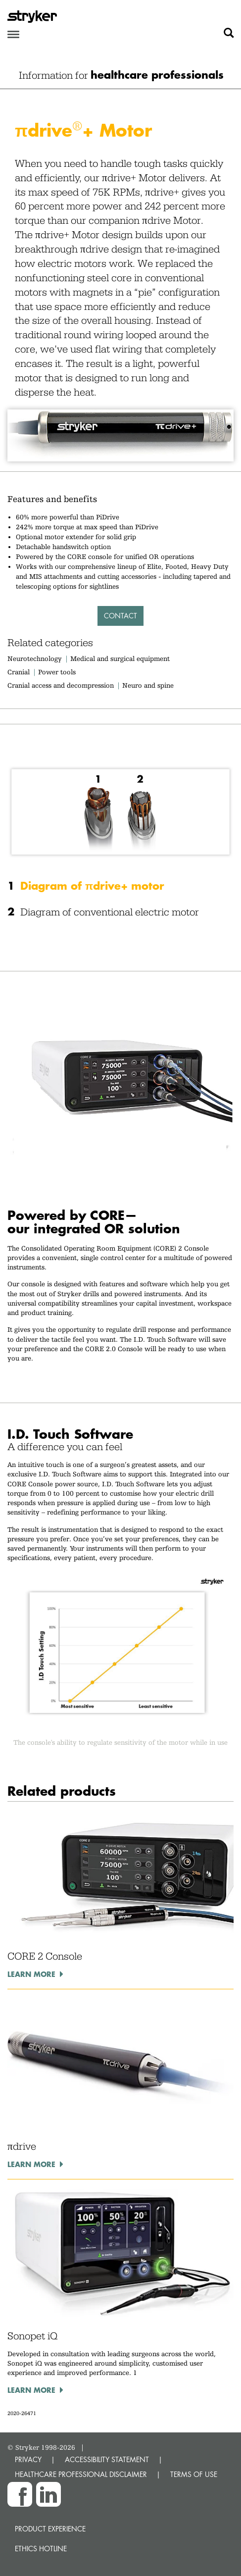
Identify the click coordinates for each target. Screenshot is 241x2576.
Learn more (31, 1974)
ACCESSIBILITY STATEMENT (107, 2459)
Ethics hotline (41, 2548)
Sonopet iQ (32, 2336)
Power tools (57, 672)
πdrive (21, 2146)
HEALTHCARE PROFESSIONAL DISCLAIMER (81, 2474)
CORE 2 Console (44, 1956)
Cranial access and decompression (60, 685)
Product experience (50, 2528)
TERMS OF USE (193, 2474)
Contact (120, 615)
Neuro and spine (148, 685)
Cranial (18, 672)
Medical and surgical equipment (120, 658)
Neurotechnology (34, 658)
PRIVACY (28, 2459)
